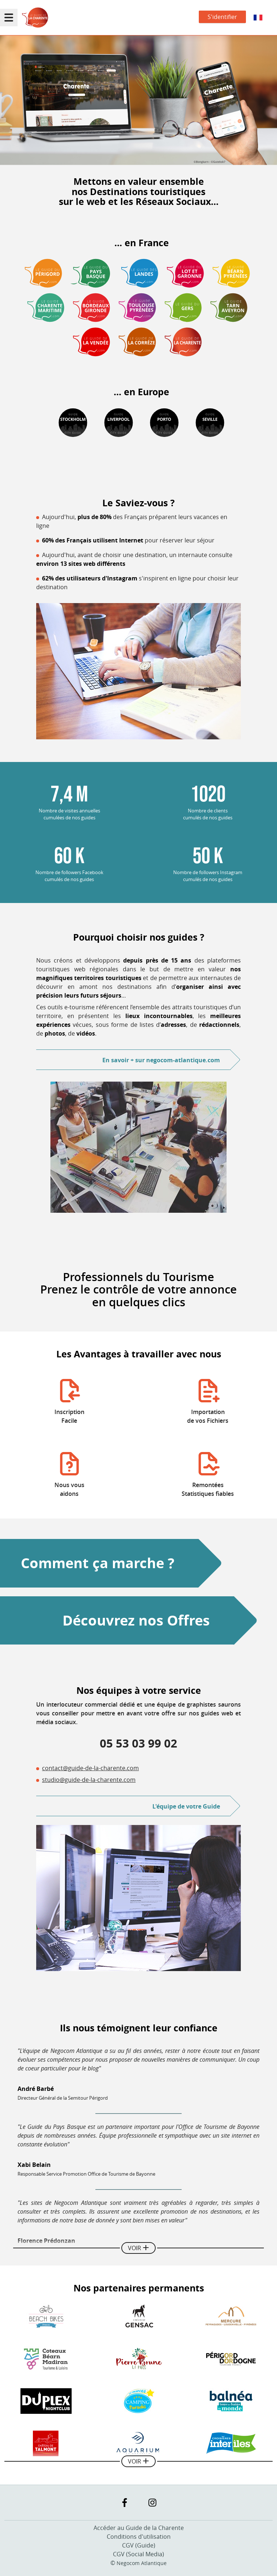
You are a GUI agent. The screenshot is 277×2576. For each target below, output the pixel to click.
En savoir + (161, 1060)
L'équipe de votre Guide (186, 1806)
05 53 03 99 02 (138, 1743)
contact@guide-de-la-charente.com (90, 1768)
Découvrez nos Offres (136, 1620)
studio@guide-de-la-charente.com (89, 1780)
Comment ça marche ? (97, 1563)
